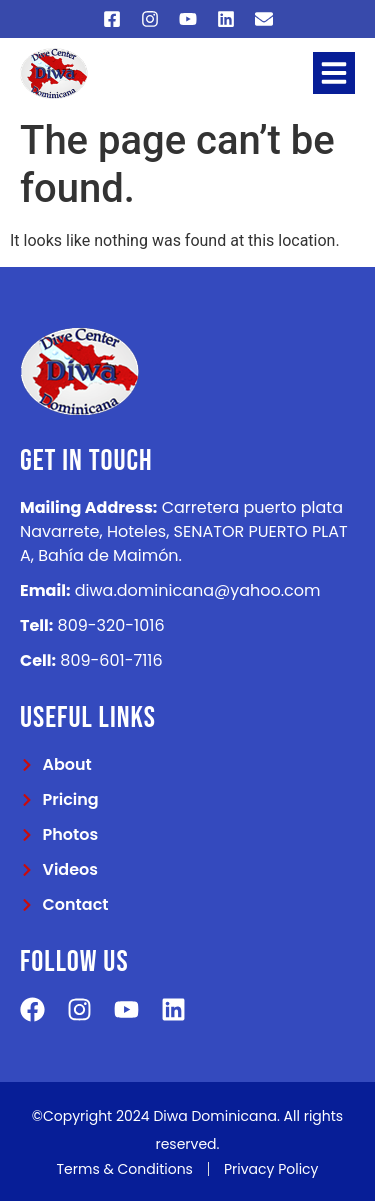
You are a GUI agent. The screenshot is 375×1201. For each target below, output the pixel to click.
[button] (334, 73)
